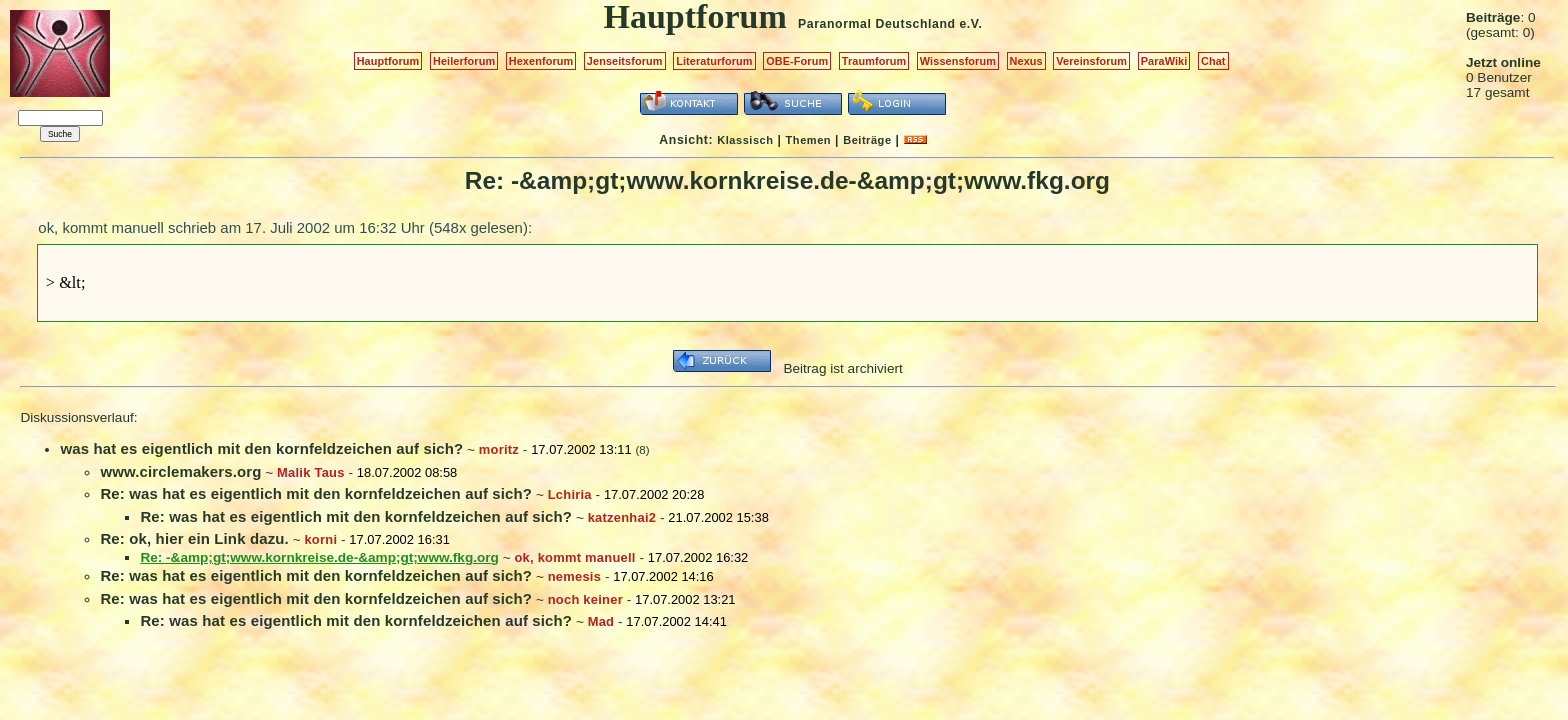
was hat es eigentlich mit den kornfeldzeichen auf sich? (261, 448)
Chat (1213, 61)
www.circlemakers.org (180, 471)
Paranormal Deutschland (877, 24)
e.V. (970, 24)
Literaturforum (714, 61)
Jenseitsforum (625, 61)
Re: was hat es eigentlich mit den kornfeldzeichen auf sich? (316, 493)
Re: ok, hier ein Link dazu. (194, 538)
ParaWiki (1164, 61)
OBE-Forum (797, 61)
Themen (808, 140)
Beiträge (867, 140)
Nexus (1026, 61)
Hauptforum (388, 61)
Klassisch (745, 140)
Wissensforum (958, 61)
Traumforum (874, 61)
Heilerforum (464, 61)
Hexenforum (541, 61)
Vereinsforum (1091, 61)
